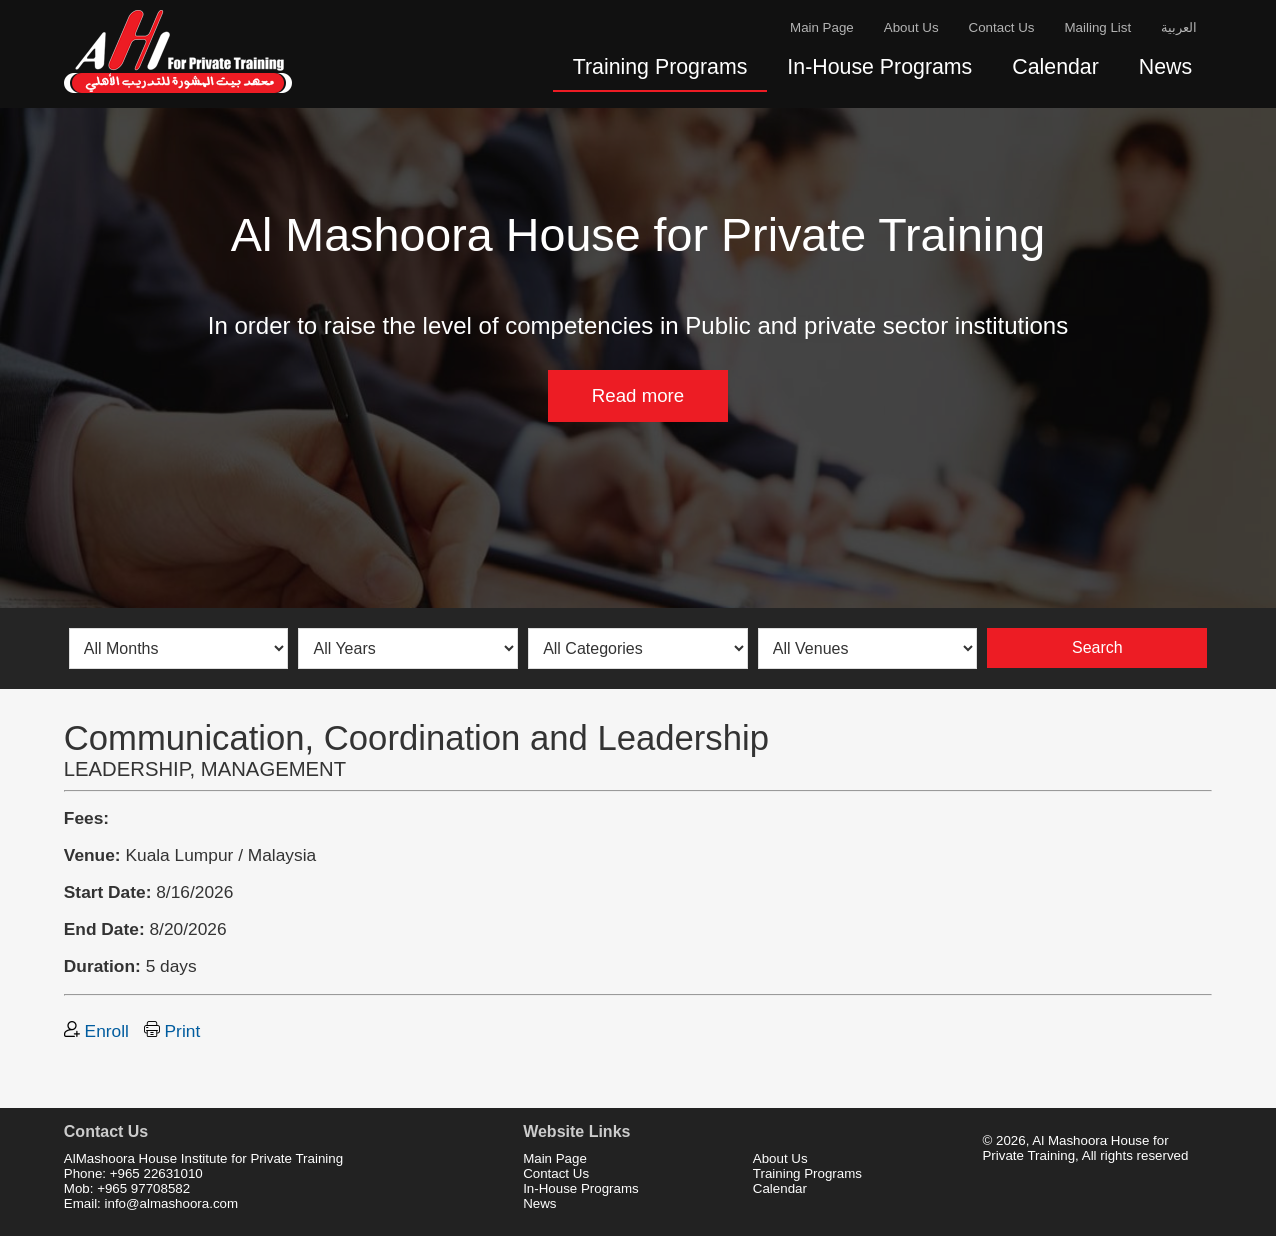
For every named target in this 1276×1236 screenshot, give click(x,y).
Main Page (822, 27)
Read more (638, 395)
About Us (911, 27)
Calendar (1055, 67)
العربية (1179, 27)
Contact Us (1002, 27)
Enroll (96, 1031)
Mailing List (1098, 27)
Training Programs (660, 67)
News (1165, 67)
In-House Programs (879, 67)
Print (172, 1031)
